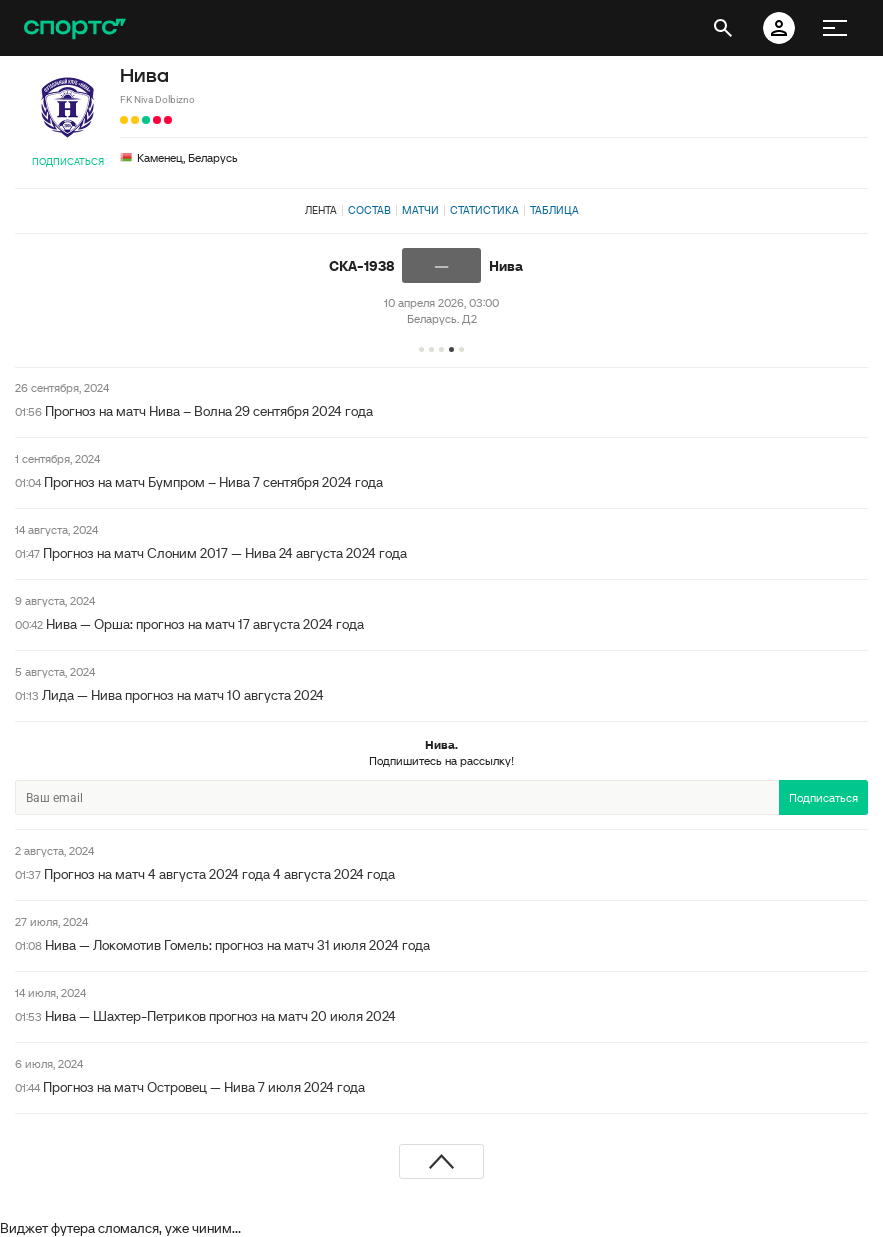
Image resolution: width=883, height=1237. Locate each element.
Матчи (420, 210)
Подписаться (68, 161)
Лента (321, 210)
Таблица (554, 210)
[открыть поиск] (723, 28)
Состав (369, 210)
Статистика (484, 210)
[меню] (835, 28)
